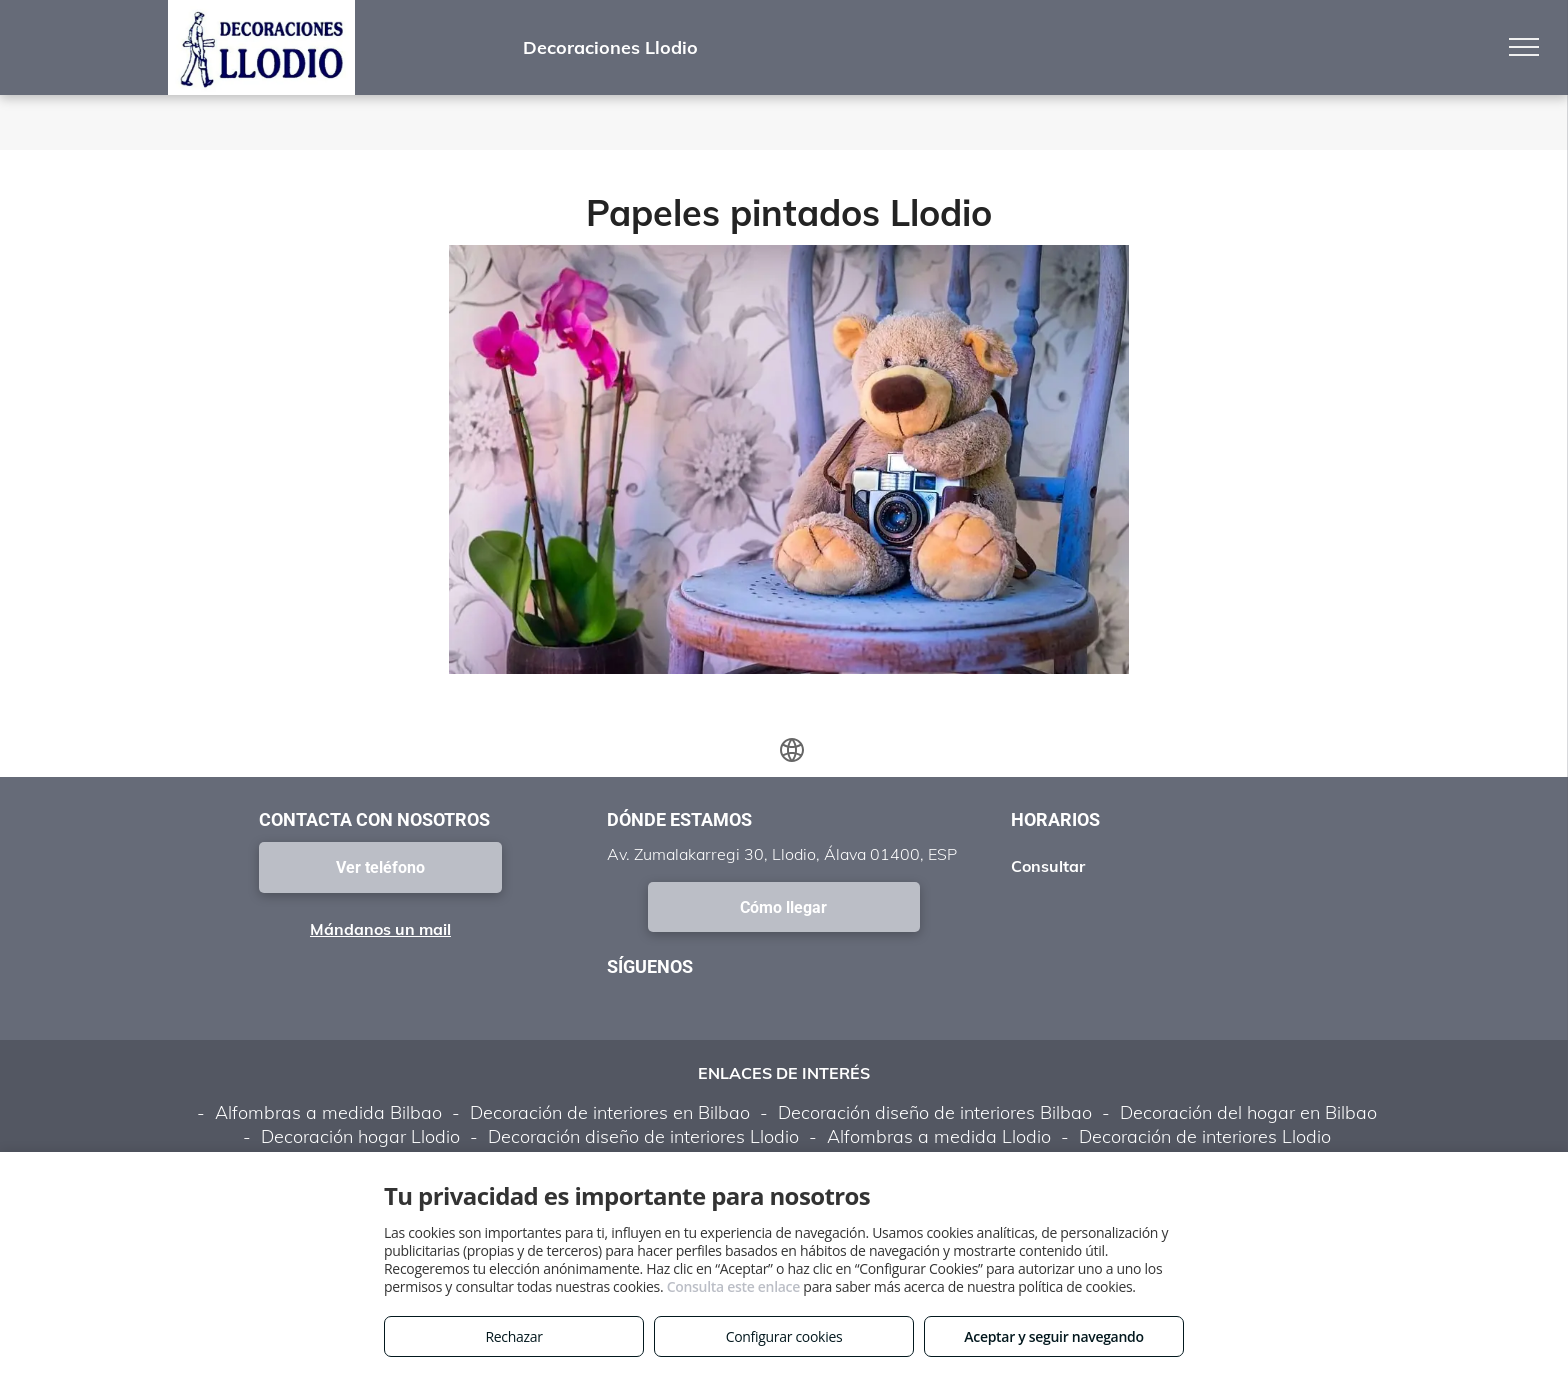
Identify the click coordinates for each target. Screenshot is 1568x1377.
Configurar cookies (784, 1336)
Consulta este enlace (733, 1286)
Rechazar (513, 1336)
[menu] (1524, 47)
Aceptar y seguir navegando (1053, 1336)
